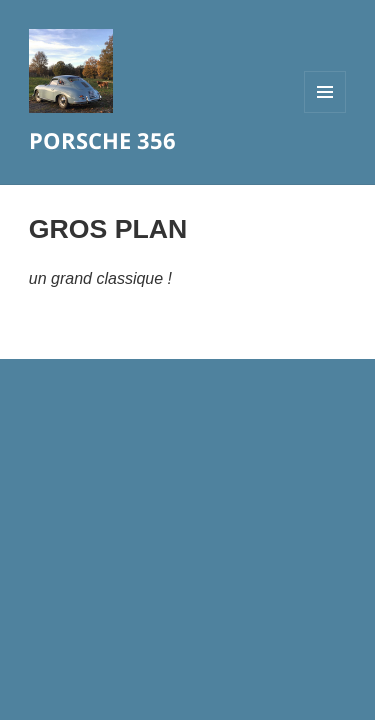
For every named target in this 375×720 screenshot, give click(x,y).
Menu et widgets (325, 112)
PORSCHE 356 (102, 140)
